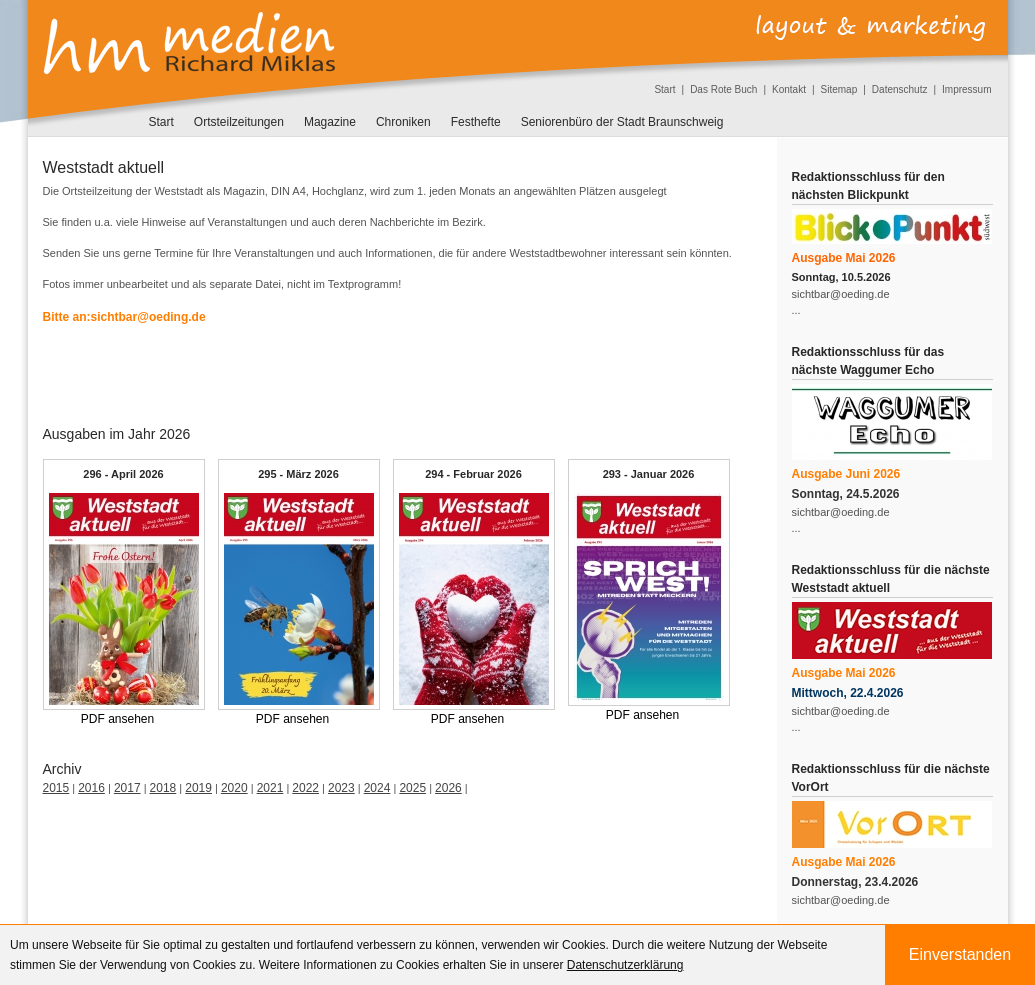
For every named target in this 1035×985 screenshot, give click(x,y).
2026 (448, 788)
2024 (377, 788)
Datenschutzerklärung (625, 965)
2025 (412, 788)
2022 (305, 788)
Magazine (330, 122)
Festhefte (476, 122)
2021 (270, 788)
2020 (234, 788)
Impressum (966, 89)
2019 (198, 788)
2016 (91, 788)
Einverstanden (960, 954)
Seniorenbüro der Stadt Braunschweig (622, 122)
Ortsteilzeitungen (239, 122)
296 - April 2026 (123, 474)
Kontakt (789, 89)
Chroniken (403, 122)
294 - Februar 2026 (473, 474)
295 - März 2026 (298, 474)
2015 (56, 788)
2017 (127, 788)
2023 (341, 788)
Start (664, 89)
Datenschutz (900, 89)
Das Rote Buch (723, 89)
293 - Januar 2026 (649, 474)
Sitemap (839, 89)
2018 (163, 788)
